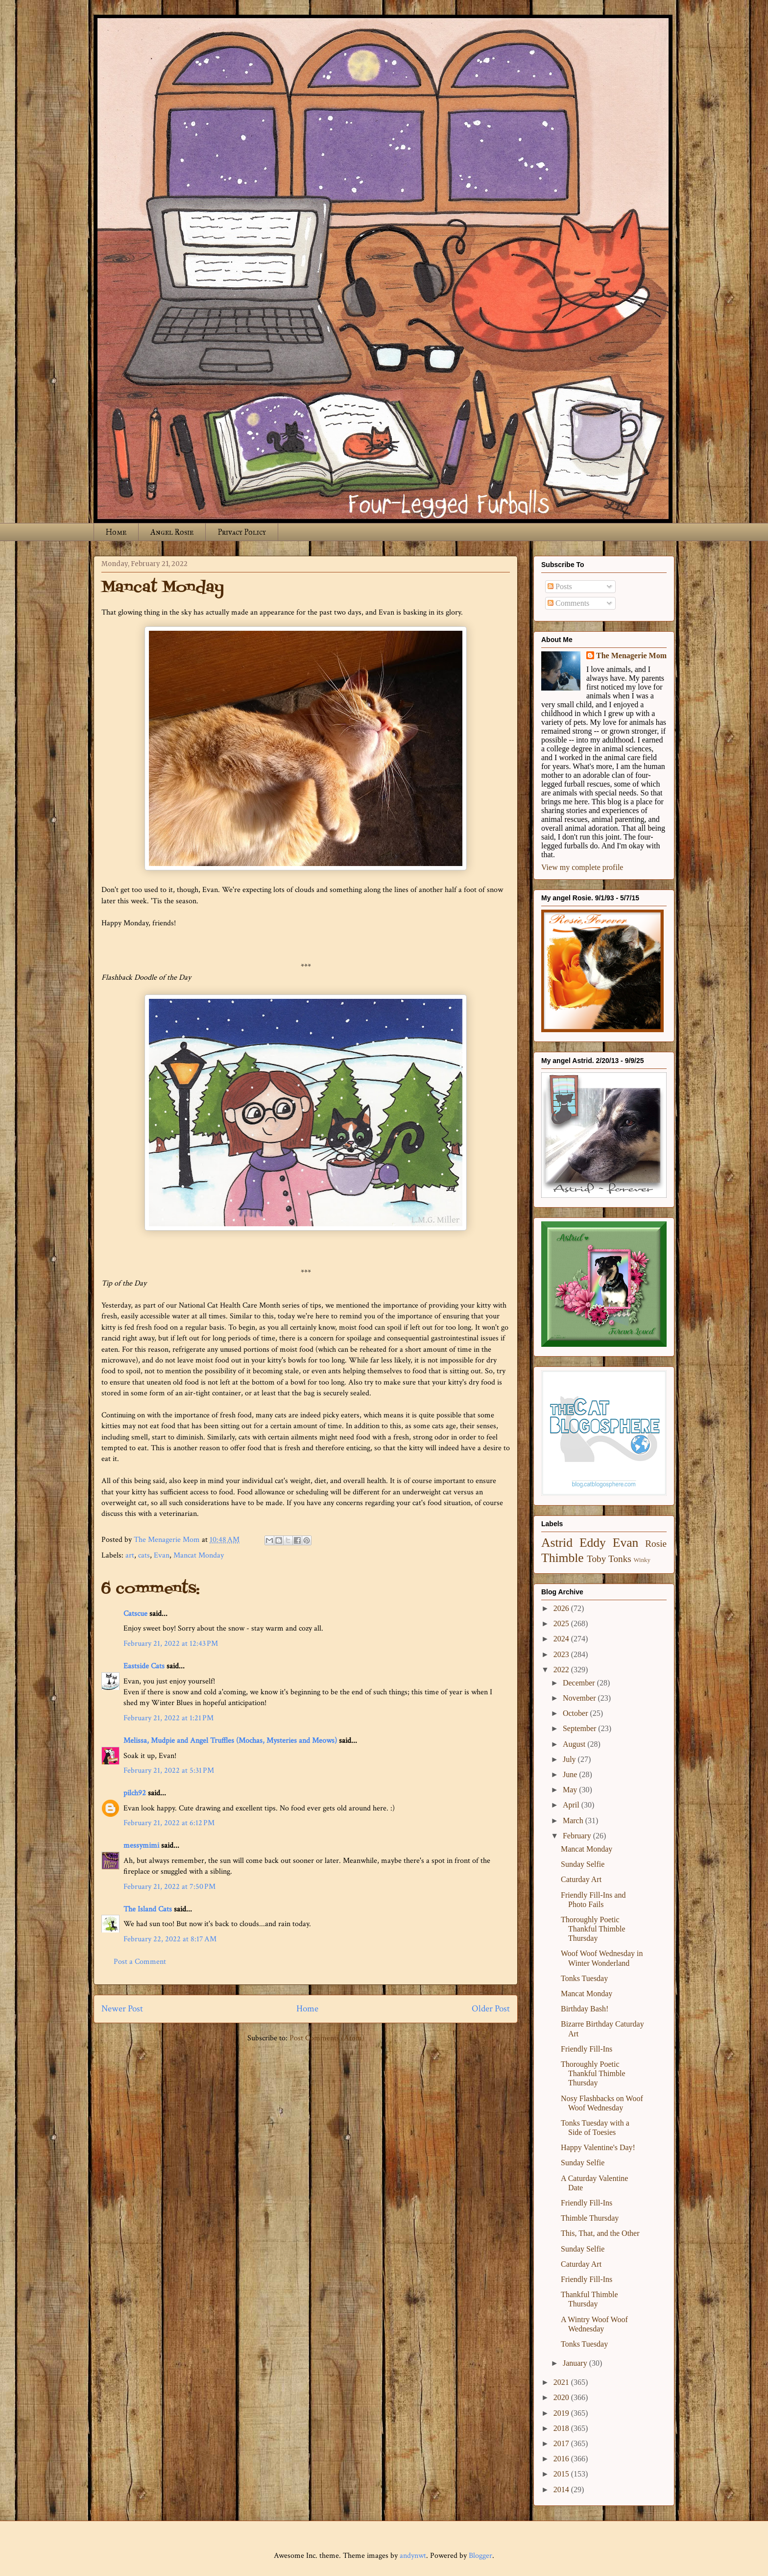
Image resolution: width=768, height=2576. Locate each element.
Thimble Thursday (590, 2218)
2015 (562, 2474)
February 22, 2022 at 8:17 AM (169, 1939)
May (571, 1789)
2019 (562, 2413)
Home (116, 532)
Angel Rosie (171, 532)
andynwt (413, 2556)
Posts (560, 586)
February (578, 1836)
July (570, 1759)
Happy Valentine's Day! (598, 2147)
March (574, 1820)
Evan (161, 1555)
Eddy (592, 1543)
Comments (568, 603)
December (580, 1683)
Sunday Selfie (582, 1864)
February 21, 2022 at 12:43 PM (170, 1643)
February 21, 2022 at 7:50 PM (169, 1887)
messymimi (141, 1845)
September (580, 1728)
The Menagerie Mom (631, 655)
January (576, 2363)
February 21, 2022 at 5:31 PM (168, 1770)
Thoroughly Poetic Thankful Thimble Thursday (593, 1928)
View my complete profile (582, 867)
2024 (562, 1639)
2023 (562, 1654)
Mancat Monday (198, 1555)
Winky (642, 1560)
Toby (596, 1559)
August (575, 1744)
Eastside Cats (144, 1666)
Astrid (557, 1543)
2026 (562, 1608)
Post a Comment (140, 1962)
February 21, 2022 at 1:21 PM (168, 1718)
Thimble (562, 1558)
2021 (562, 2382)
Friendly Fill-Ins (586, 2049)
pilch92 (134, 1793)
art (129, 1555)
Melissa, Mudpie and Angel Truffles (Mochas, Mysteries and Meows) (230, 1740)
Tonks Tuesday (584, 1978)
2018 (562, 2428)
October (576, 1713)
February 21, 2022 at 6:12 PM (169, 1823)
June (571, 1774)
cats (144, 1555)
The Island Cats (147, 1909)
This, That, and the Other (600, 2233)
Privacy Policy (241, 532)
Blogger (480, 2556)
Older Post (491, 2009)
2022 (562, 1669)
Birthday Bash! (584, 2009)
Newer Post (122, 2009)
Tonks (619, 1559)
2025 (562, 1623)
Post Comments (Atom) (326, 2038)
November (580, 1698)
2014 (562, 2489)
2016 (562, 2458)
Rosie (656, 1543)
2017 (562, 2443)
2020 (562, 2397)
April (572, 1805)
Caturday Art (581, 1879)
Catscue (135, 1614)
